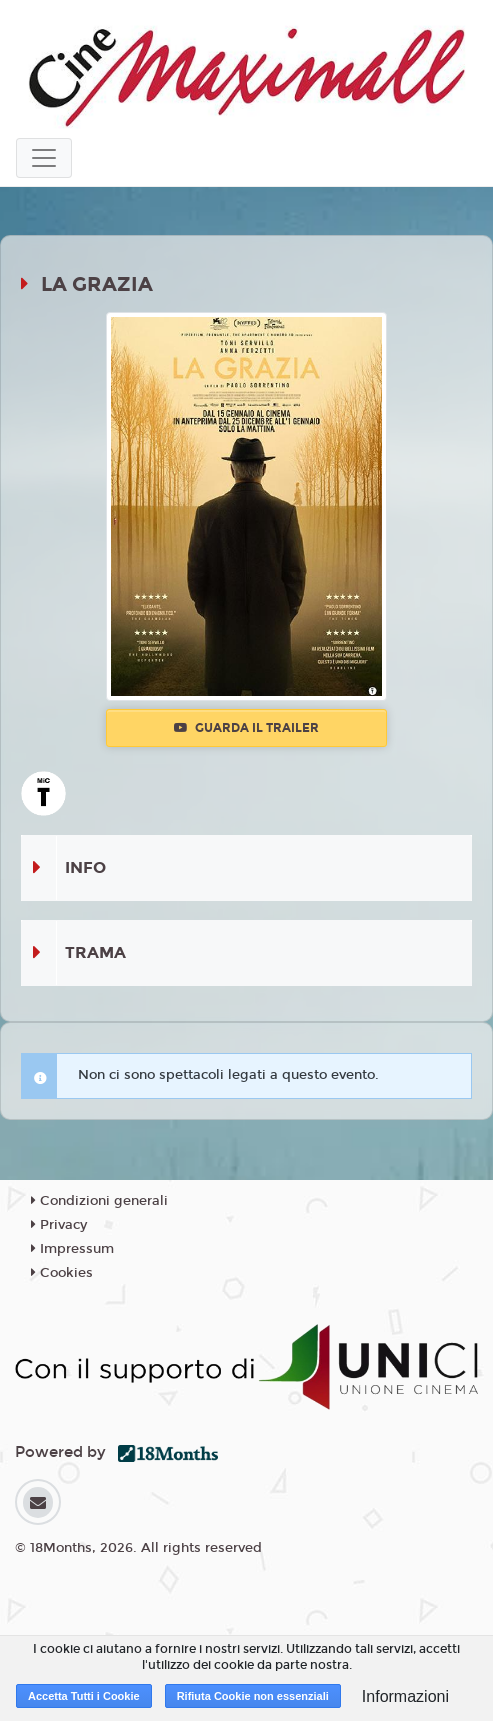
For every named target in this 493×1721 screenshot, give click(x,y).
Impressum (72, 1249)
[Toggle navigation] (44, 158)
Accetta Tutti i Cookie (84, 1696)
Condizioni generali (99, 1201)
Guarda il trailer (246, 728)
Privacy (59, 1225)
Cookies (62, 1273)
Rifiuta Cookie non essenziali (253, 1696)
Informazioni (405, 1696)
